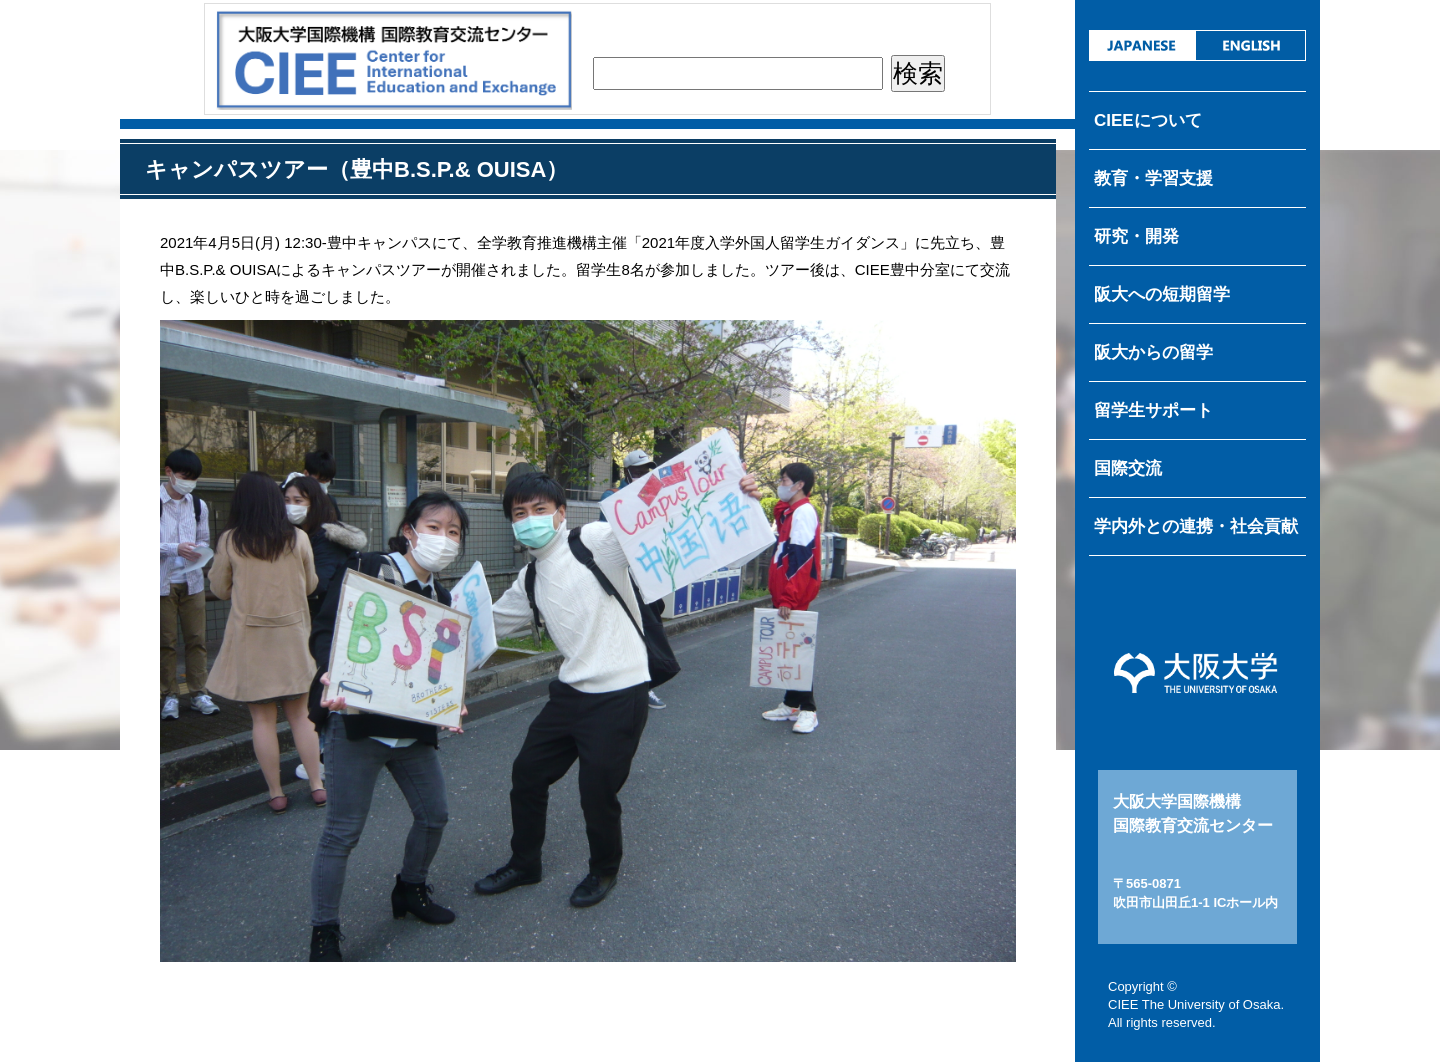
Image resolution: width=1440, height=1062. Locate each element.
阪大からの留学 (1153, 352)
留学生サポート (1153, 410)
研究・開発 (1136, 236)
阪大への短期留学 (1162, 294)
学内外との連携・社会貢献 (1196, 526)
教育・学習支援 (1153, 178)
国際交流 (1128, 468)
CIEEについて (1148, 120)
